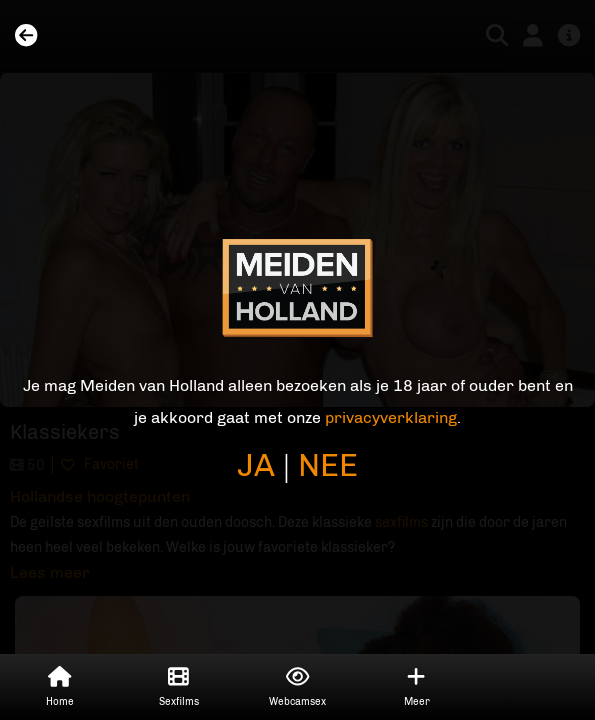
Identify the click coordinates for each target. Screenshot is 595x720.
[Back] (26, 36)
